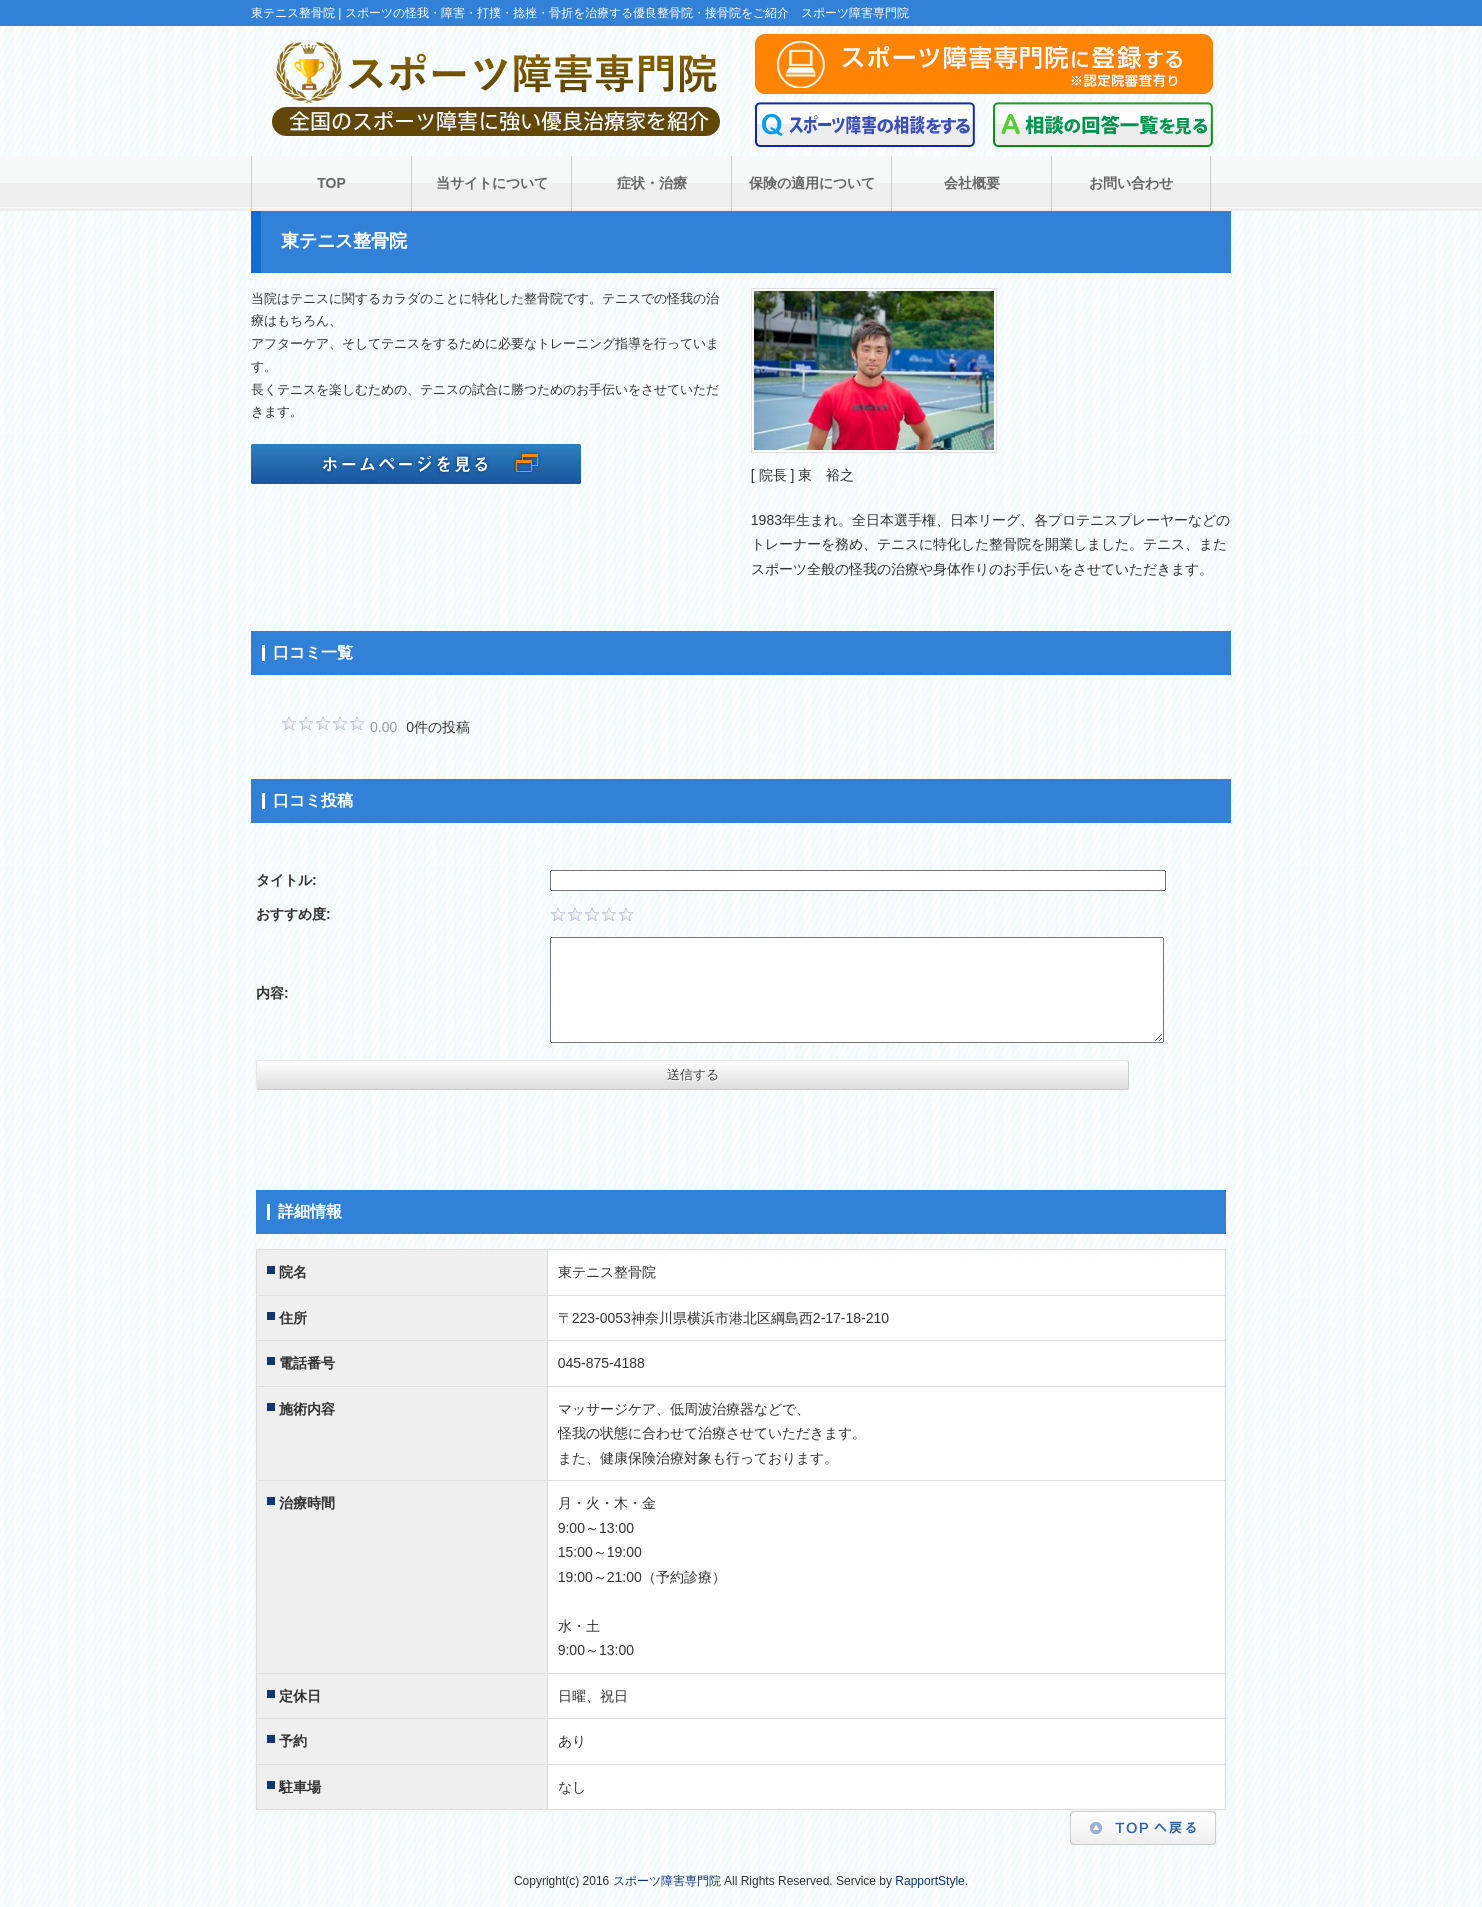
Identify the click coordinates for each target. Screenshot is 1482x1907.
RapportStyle (929, 1881)
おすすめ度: (293, 914)
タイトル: (286, 880)
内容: (272, 993)
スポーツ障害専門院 (667, 1881)
